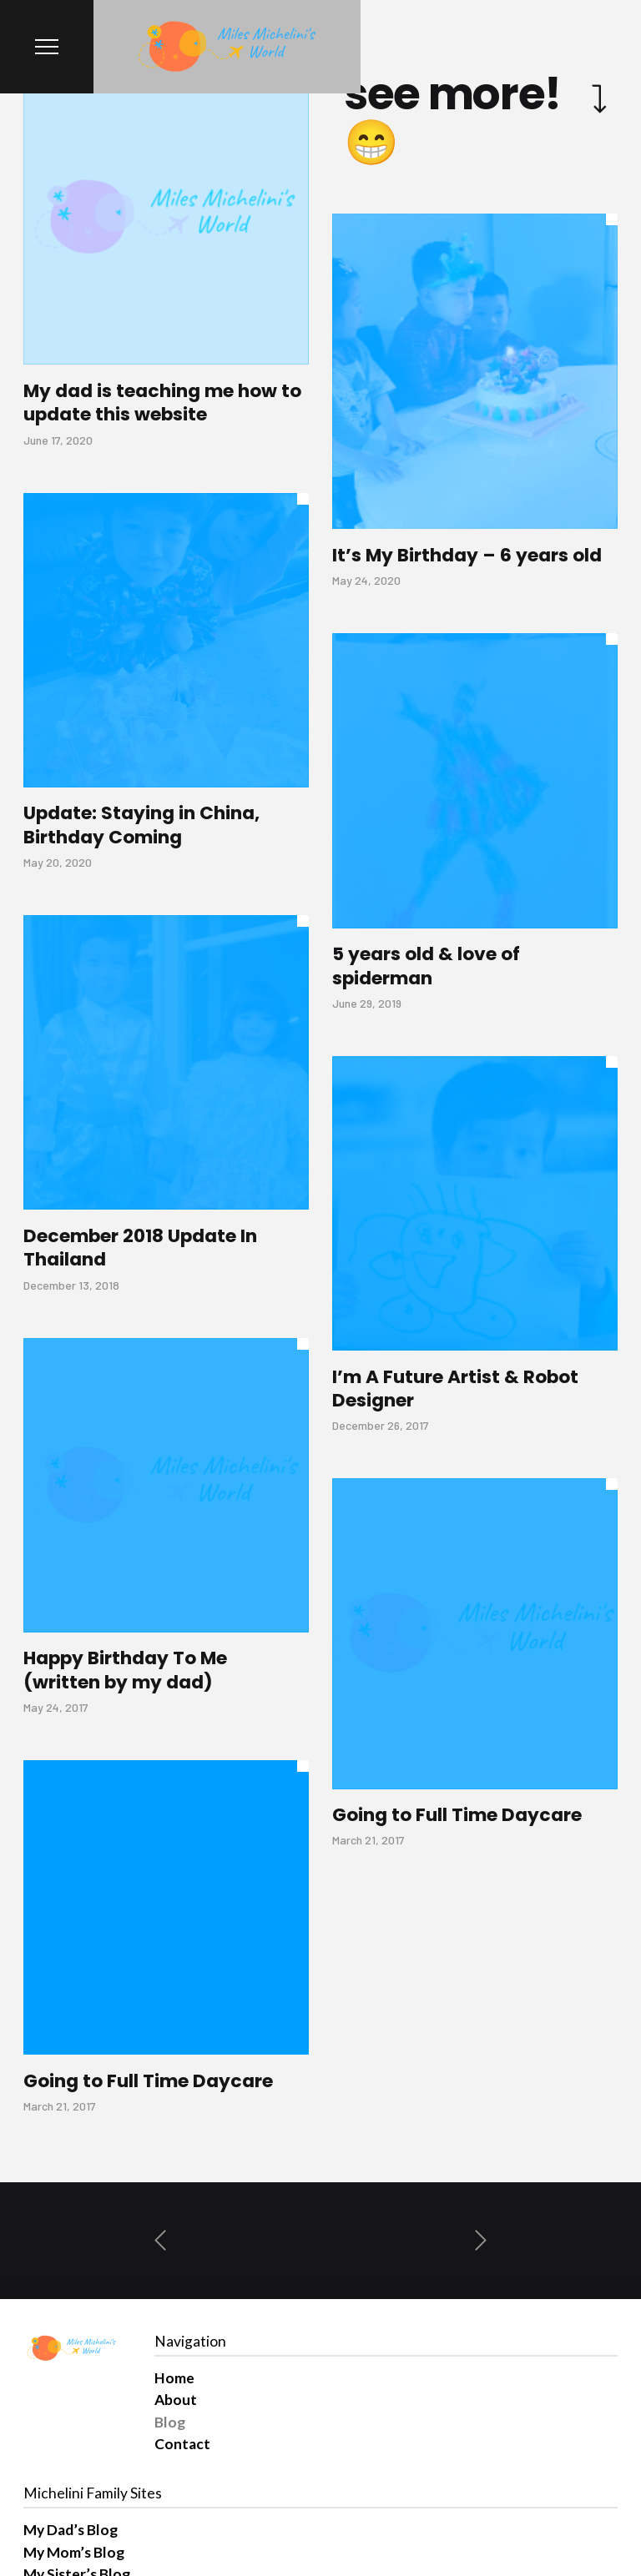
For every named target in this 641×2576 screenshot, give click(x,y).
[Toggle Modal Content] (46, 46)
